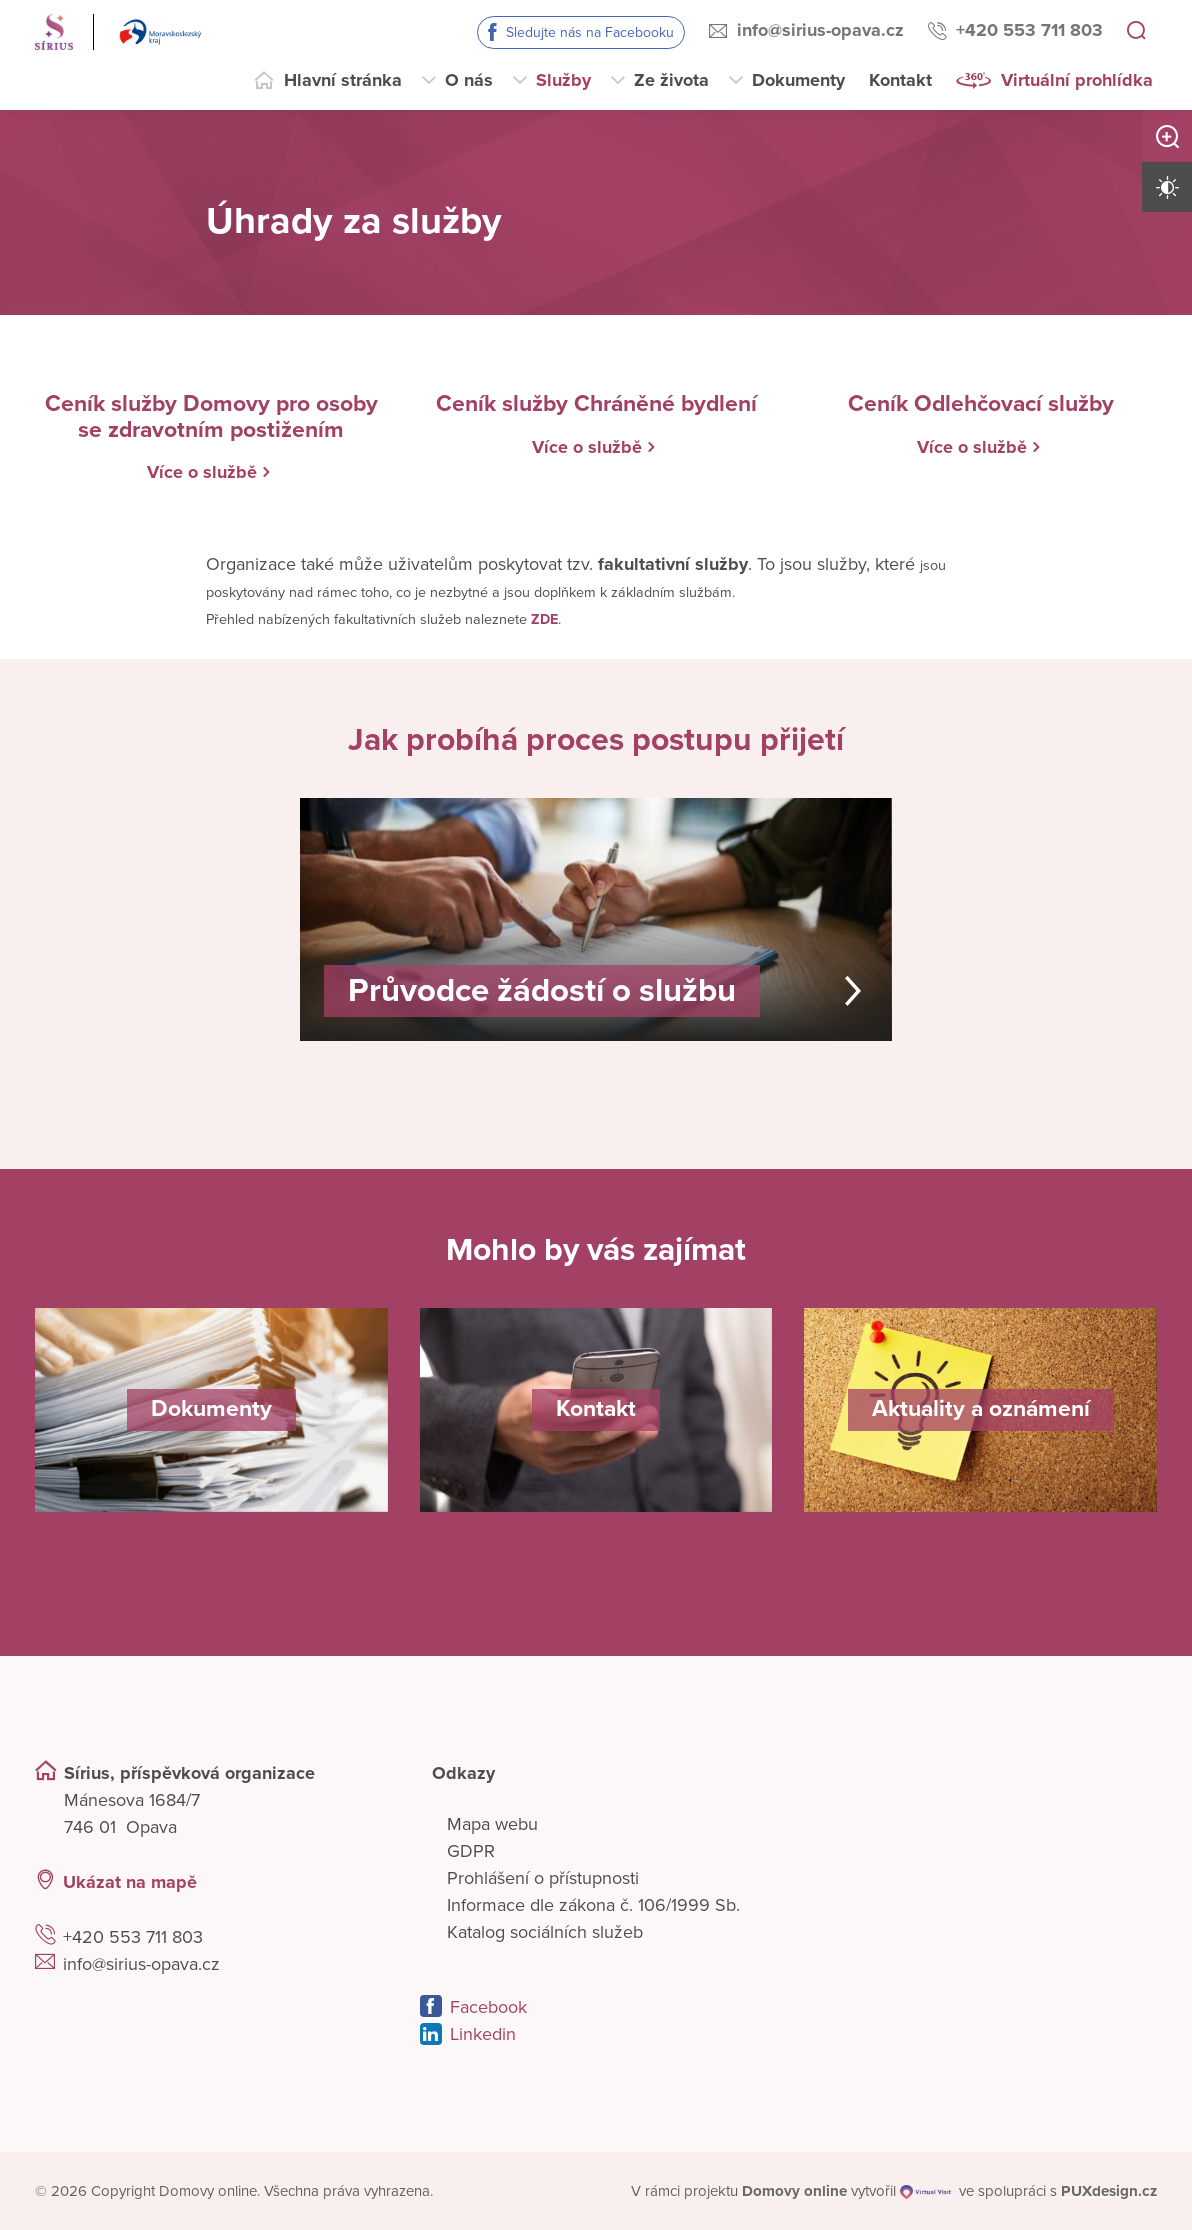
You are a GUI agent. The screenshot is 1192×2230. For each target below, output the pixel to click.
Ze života (671, 80)
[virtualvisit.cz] (926, 2190)
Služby (563, 80)
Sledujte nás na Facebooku (590, 32)
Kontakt (900, 80)
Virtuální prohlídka (1077, 80)
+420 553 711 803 (1029, 30)
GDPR (471, 1850)
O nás (469, 80)
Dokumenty (798, 80)
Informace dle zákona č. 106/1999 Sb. (593, 1904)
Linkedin (483, 2033)
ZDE (544, 618)
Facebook (488, 2006)
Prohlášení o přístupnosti (543, 1877)
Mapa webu (492, 1823)
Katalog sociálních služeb (545, 1931)
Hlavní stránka (343, 80)
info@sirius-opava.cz (820, 30)
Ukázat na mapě (130, 1881)
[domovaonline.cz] (794, 2190)
